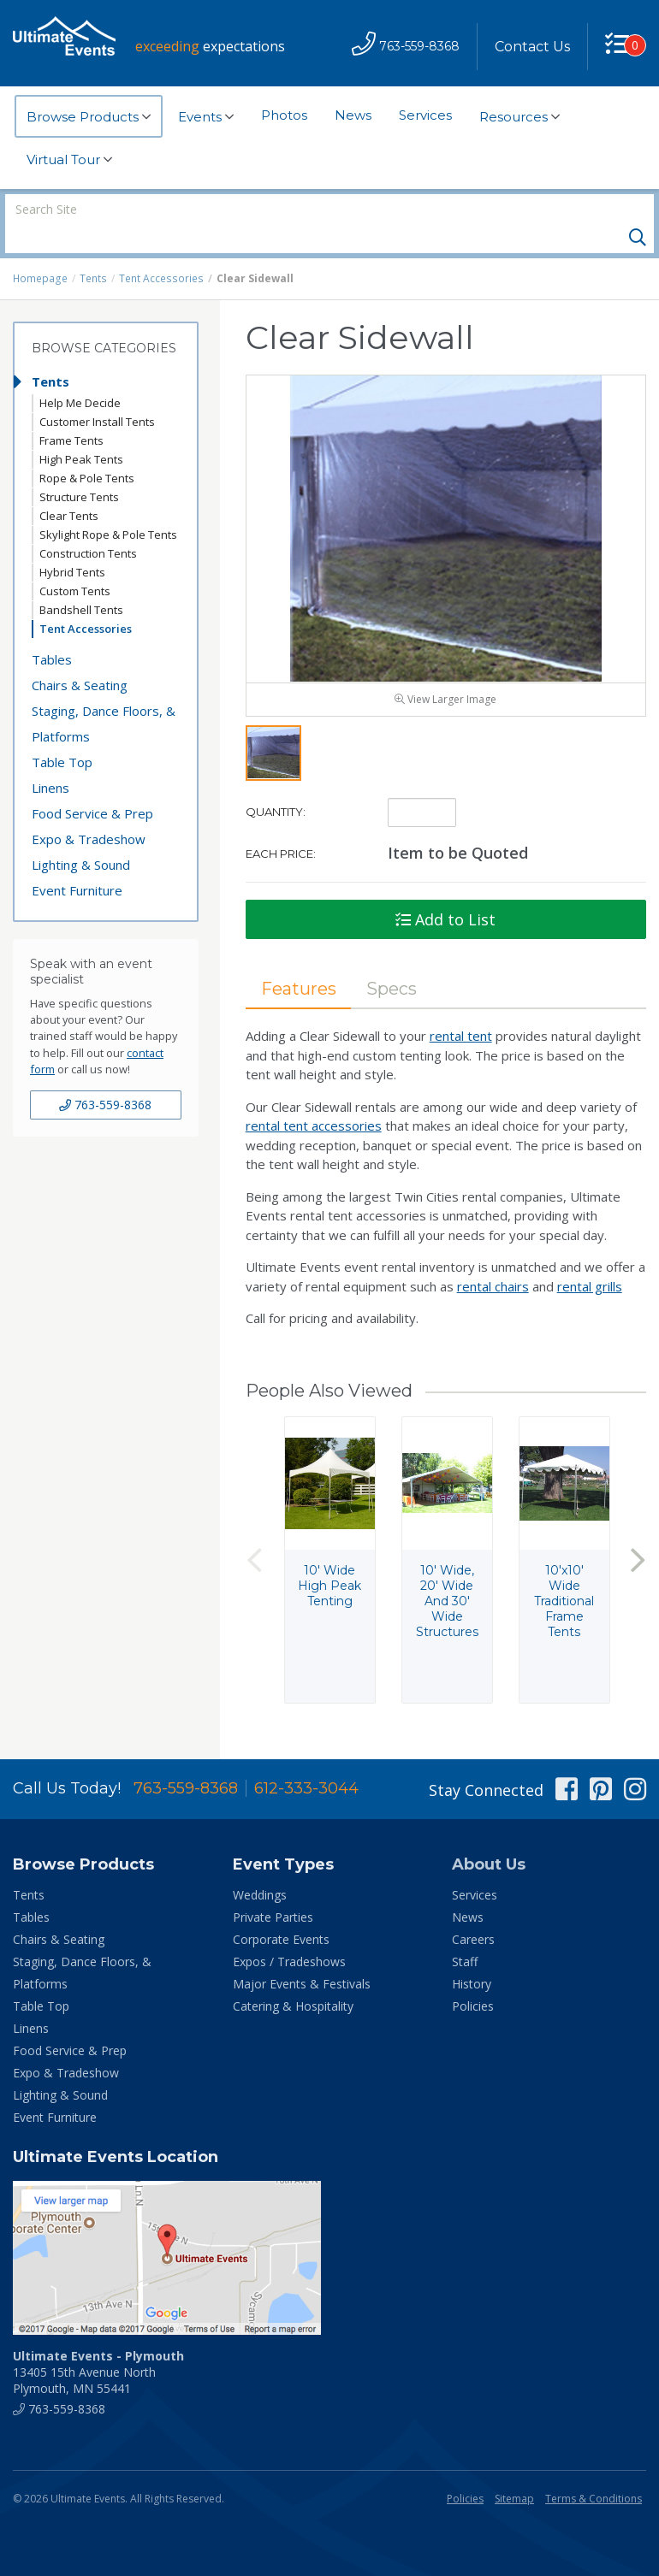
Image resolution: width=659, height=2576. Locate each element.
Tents (93, 249)
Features (298, 960)
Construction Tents (88, 524)
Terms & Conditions (593, 2470)
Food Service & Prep (92, 784)
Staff (465, 1933)
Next (637, 1531)
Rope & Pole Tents (86, 449)
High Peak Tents (81, 430)
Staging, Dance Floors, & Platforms (103, 694)
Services (425, 115)
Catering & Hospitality (293, 1978)
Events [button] (206, 117)
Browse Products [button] (89, 117)
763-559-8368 (105, 1075)
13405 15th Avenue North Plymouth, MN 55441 (98, 2343)
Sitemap (514, 2470)
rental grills (589, 1258)
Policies (473, 1978)
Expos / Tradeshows (289, 1933)
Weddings (260, 1866)
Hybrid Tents (72, 543)
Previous (254, 1531)
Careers (473, 1911)
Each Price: (281, 825)
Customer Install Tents (97, 392)
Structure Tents (79, 468)
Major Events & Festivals (302, 1955)
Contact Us (532, 46)
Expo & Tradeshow (88, 809)
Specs (392, 960)
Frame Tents (71, 411)
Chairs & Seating (80, 656)
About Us (488, 1836)
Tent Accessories (159, 249)
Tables (52, 630)
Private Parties (273, 1889)
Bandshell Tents (81, 580)
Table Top (62, 732)
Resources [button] (519, 117)
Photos (284, 115)
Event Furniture (77, 861)
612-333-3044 (306, 1760)
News (353, 115)
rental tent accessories (314, 1097)
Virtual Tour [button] (69, 159)
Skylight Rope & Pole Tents (108, 505)
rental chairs (493, 1258)
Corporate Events (281, 1911)
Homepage (40, 249)
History (471, 1955)
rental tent (461, 1007)
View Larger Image (445, 671)
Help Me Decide (80, 373)
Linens (50, 758)
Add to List (445, 891)
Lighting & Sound (81, 835)
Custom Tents (74, 562)
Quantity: (276, 783)
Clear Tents (68, 486)
